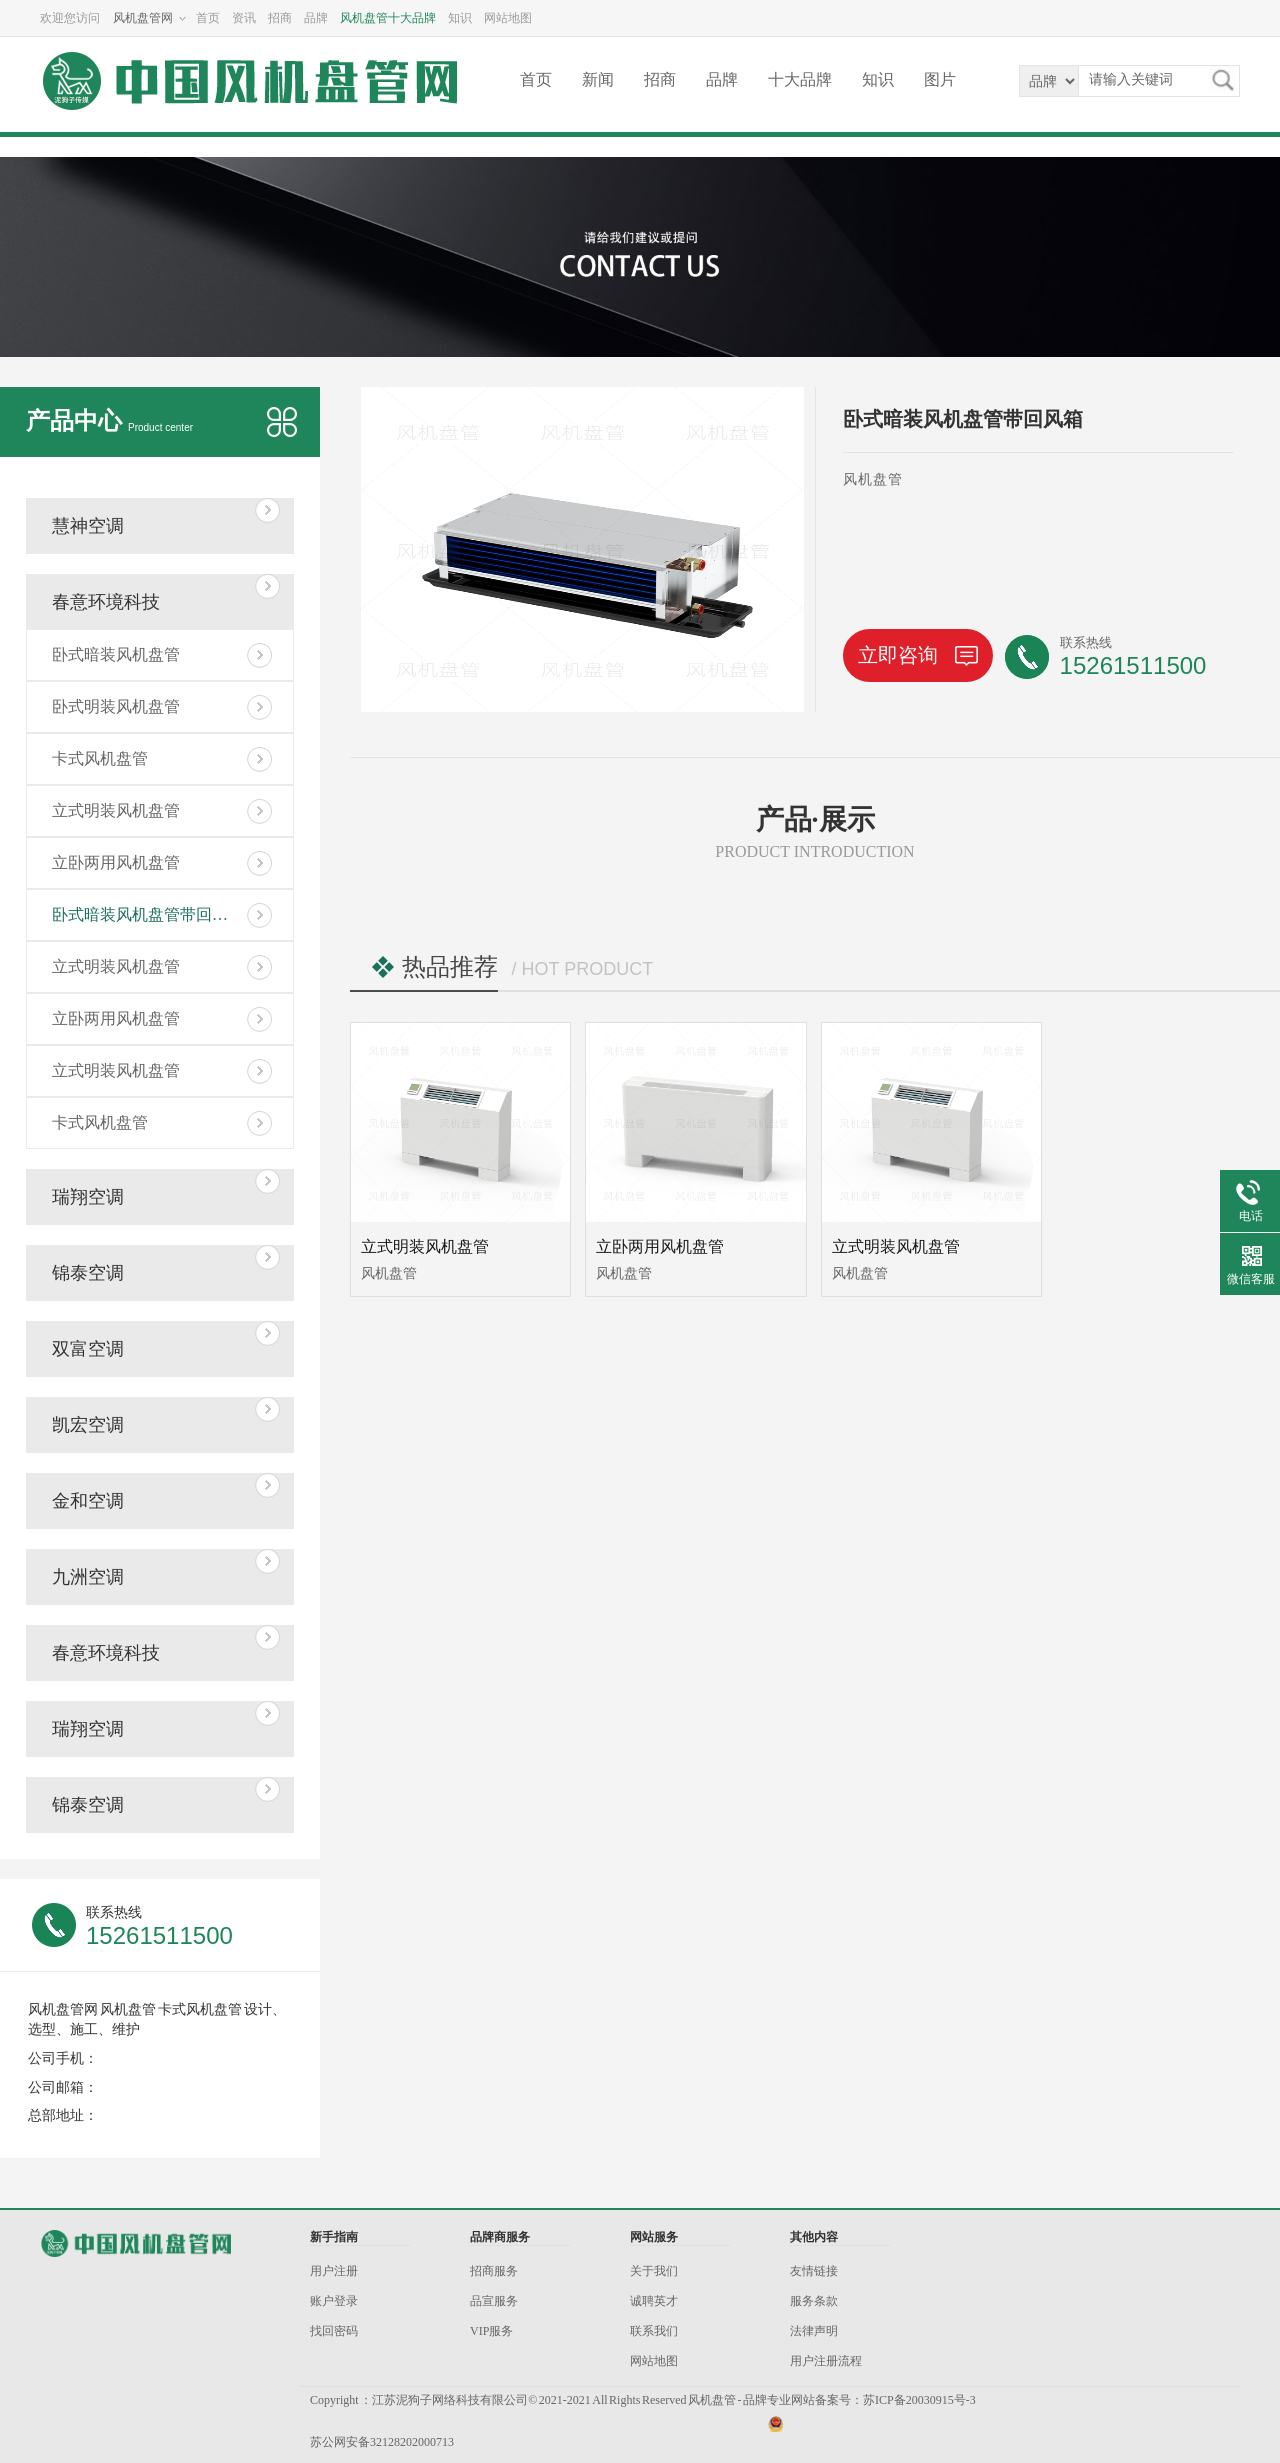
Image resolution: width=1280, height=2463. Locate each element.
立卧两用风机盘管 (116, 862)
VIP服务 (491, 2331)
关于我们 (654, 2271)
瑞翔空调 (88, 1197)
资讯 (244, 18)
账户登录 (334, 2301)
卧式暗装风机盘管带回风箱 (148, 914)
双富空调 (88, 1349)
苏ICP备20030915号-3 (919, 2400)
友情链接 (814, 2271)
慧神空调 (88, 526)
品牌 (316, 18)
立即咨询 (918, 655)
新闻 (598, 79)
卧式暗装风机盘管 (116, 654)
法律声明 (814, 2331)
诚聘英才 (654, 2301)
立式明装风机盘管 (116, 810)
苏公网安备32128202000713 (382, 2442)
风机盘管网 (143, 18)
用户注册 (334, 2271)
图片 (940, 79)
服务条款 (814, 2301)
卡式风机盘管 (100, 758)
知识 (460, 18)
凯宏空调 (88, 1425)
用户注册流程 (826, 2361)
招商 (280, 18)
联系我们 (654, 2331)
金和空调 (88, 1501)
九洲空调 (88, 1577)
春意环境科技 (106, 602)
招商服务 (494, 2271)
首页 (208, 18)
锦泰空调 (88, 1273)
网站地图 (508, 18)
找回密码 (334, 2331)
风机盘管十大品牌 (388, 18)
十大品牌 (800, 79)
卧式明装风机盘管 (116, 706)
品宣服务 (494, 2301)
